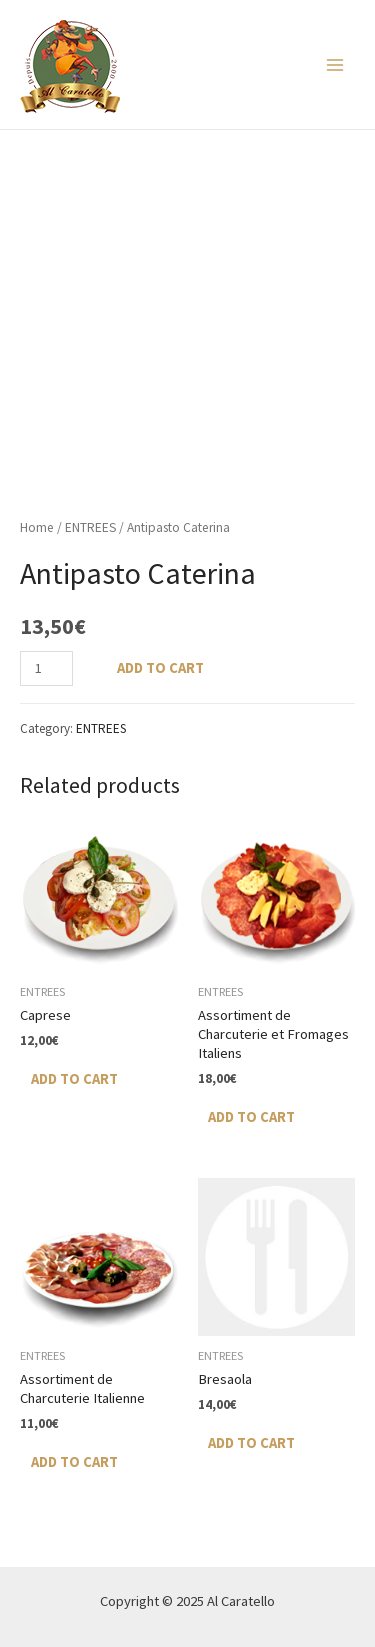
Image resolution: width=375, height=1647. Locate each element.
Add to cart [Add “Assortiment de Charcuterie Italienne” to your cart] (74, 1462)
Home (37, 527)
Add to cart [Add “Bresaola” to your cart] (251, 1443)
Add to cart (160, 668)
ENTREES (90, 527)
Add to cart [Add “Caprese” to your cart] (74, 1079)
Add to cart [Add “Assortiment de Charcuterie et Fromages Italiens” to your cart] (251, 1117)
